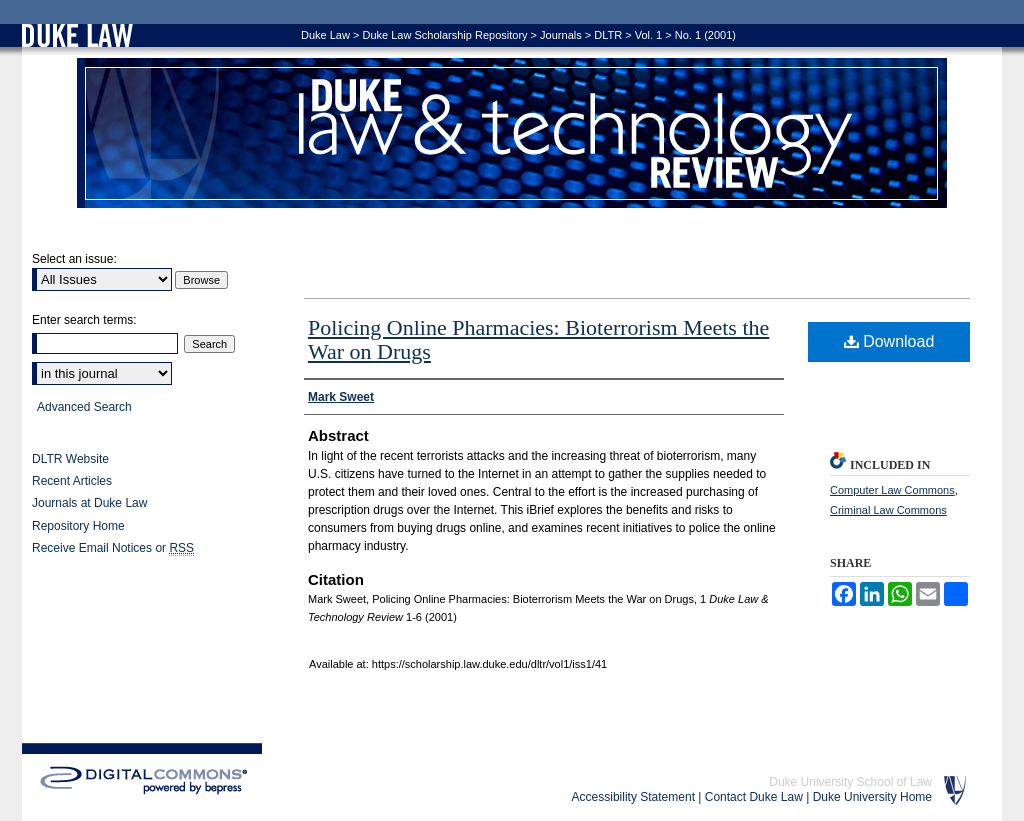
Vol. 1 (649, 35)
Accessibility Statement (633, 797)
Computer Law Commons (892, 490)
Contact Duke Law (754, 797)
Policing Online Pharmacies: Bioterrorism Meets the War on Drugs (538, 339)
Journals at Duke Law (89, 503)
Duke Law (325, 35)
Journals (561, 35)
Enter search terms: (84, 320)
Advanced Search (84, 407)
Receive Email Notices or (113, 548)
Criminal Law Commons (888, 510)
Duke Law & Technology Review (512, 133)
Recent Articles (72, 481)
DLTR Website (70, 459)
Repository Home (78, 526)
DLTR (608, 35)
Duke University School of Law (850, 782)
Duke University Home (872, 797)
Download (889, 341)
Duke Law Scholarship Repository (444, 35)
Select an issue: (74, 259)
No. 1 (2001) (705, 35)
